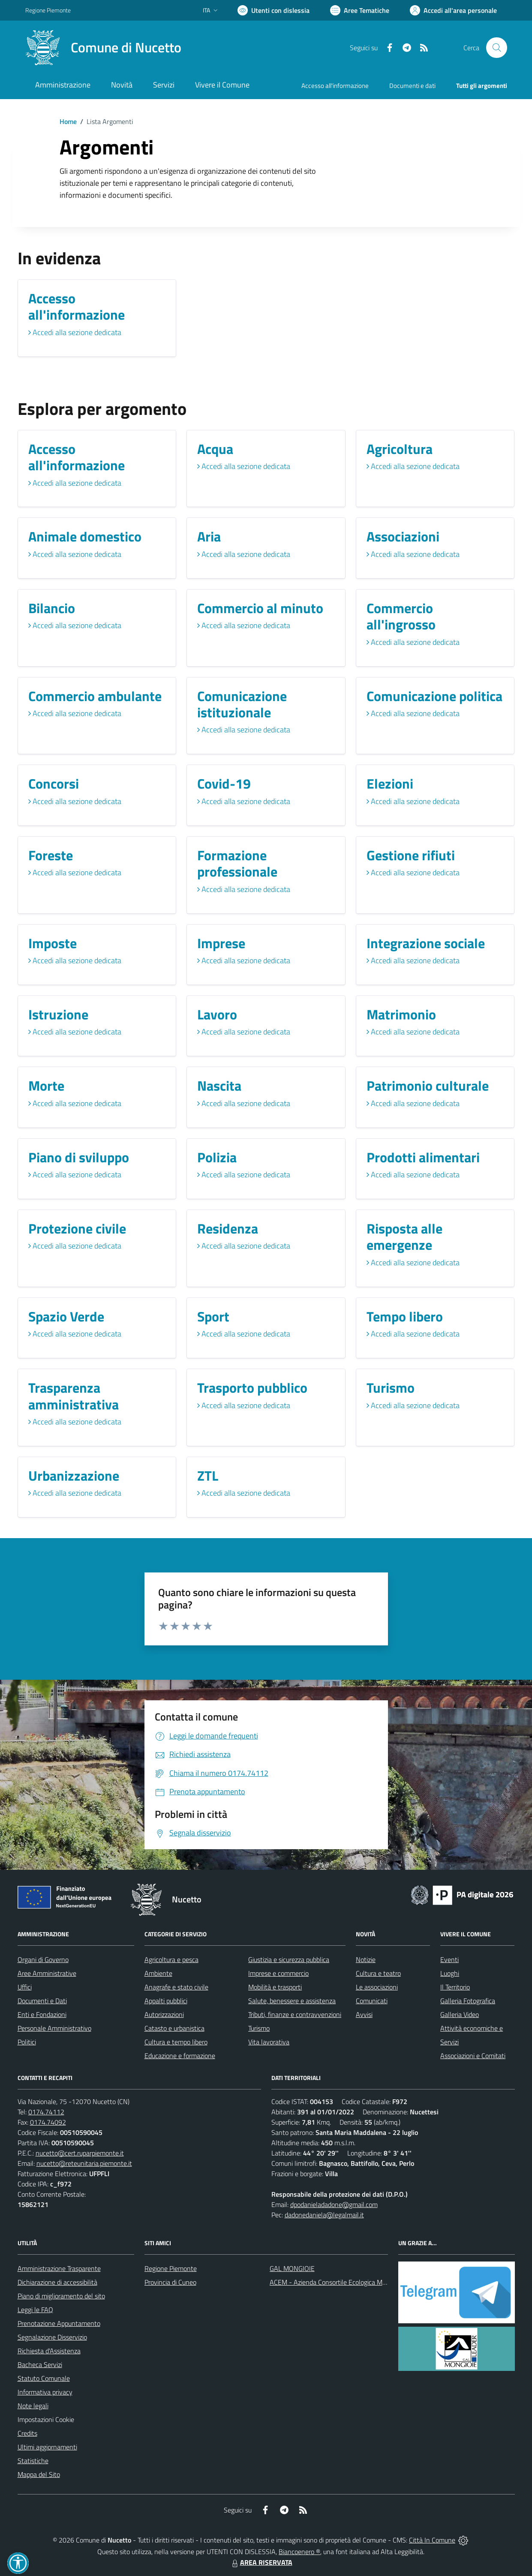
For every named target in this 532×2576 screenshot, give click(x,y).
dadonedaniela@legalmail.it (324, 2215)
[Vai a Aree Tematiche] (360, 10)
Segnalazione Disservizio (52, 2337)
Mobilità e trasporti (275, 1987)
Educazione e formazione (179, 2055)
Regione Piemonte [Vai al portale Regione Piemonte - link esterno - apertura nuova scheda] (48, 10)
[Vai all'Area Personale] (453, 10)
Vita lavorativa (268, 2042)
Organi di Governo (43, 1959)
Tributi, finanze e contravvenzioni (294, 2014)
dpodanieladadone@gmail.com (334, 2204)
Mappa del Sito (39, 2474)
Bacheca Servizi (40, 2364)
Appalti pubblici (165, 2000)
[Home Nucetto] (103, 47)
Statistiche (33, 2460)
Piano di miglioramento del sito (61, 2296)
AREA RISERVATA (261, 2562)
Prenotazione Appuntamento (59, 2323)
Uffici (25, 1987)
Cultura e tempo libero (175, 2042)
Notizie (366, 1959)
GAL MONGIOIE (292, 2268)
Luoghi (449, 1973)
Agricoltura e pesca (171, 1959)
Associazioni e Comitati (472, 2055)
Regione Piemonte (170, 2268)
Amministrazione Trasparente (59, 2268)
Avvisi (364, 2014)
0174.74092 (48, 2122)
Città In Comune (432, 2540)
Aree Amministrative (47, 1973)
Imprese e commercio (278, 1973)
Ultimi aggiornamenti (47, 2447)
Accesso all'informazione (335, 86)
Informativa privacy (45, 2392)
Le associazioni (377, 1987)
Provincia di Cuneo (170, 2282)
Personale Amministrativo (54, 2028)
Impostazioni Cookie (46, 2419)
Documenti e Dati (42, 2000)
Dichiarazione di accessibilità (57, 2282)
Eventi (449, 1959)
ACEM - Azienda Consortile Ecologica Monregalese (342, 2282)
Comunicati (372, 2000)
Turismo (259, 2028)
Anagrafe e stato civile (176, 1987)
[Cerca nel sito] (496, 47)
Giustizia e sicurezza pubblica (288, 1959)
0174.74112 (46, 2112)
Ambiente (158, 1973)
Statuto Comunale (44, 2378)
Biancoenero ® (299, 2551)
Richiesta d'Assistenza (49, 2351)
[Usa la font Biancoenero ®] (273, 10)
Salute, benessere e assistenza (292, 2000)
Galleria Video (459, 2014)
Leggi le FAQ (35, 2309)
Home (68, 121)
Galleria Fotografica (467, 2000)
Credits (27, 2433)
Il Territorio (455, 1987)
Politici (27, 2042)
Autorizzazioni (164, 2014)
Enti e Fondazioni (42, 2014)
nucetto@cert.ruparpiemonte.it (80, 2153)
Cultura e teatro (378, 1973)
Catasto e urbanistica (174, 2028)
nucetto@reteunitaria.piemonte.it (84, 2163)
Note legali (33, 2406)
